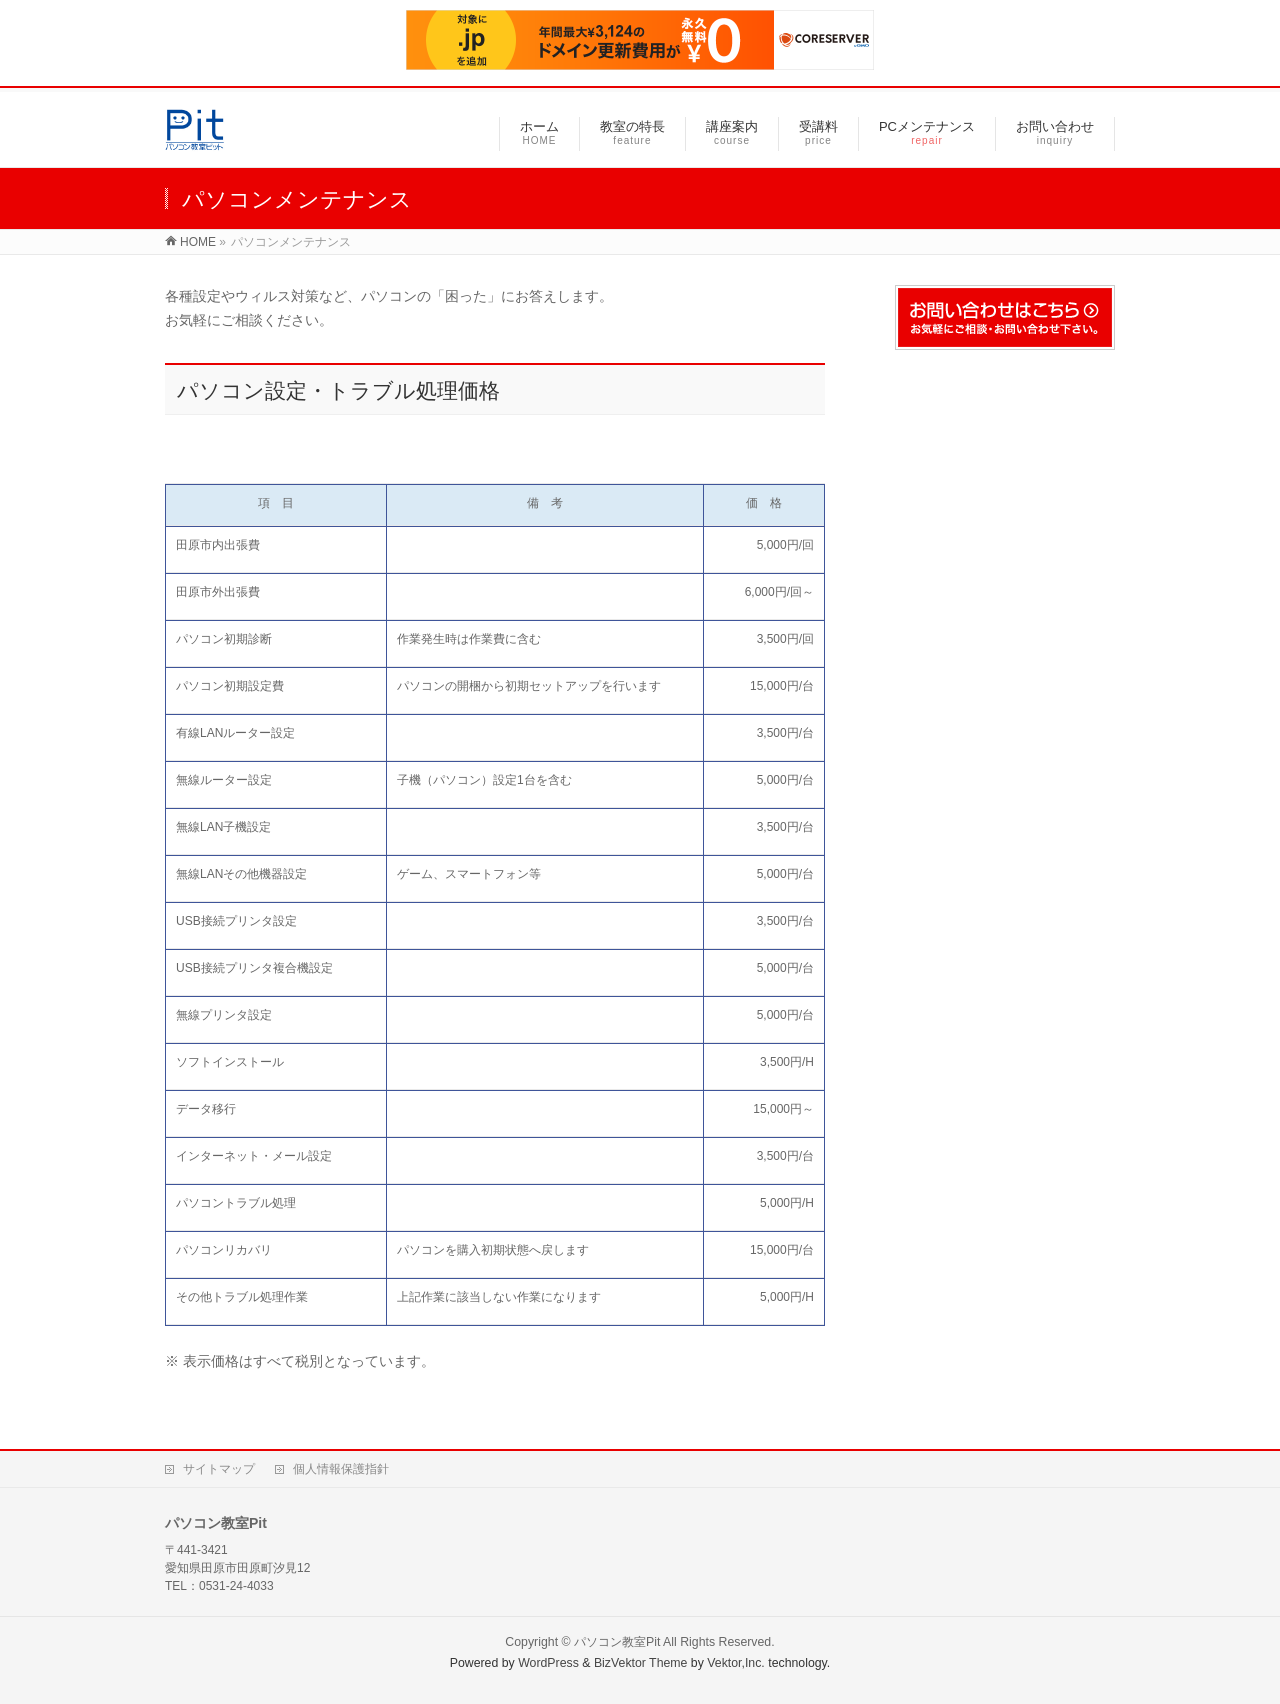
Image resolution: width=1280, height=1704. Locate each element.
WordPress (548, 1663)
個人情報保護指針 (341, 1469)
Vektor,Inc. (736, 1663)
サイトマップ (219, 1469)
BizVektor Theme (641, 1663)
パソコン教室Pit (617, 1642)
